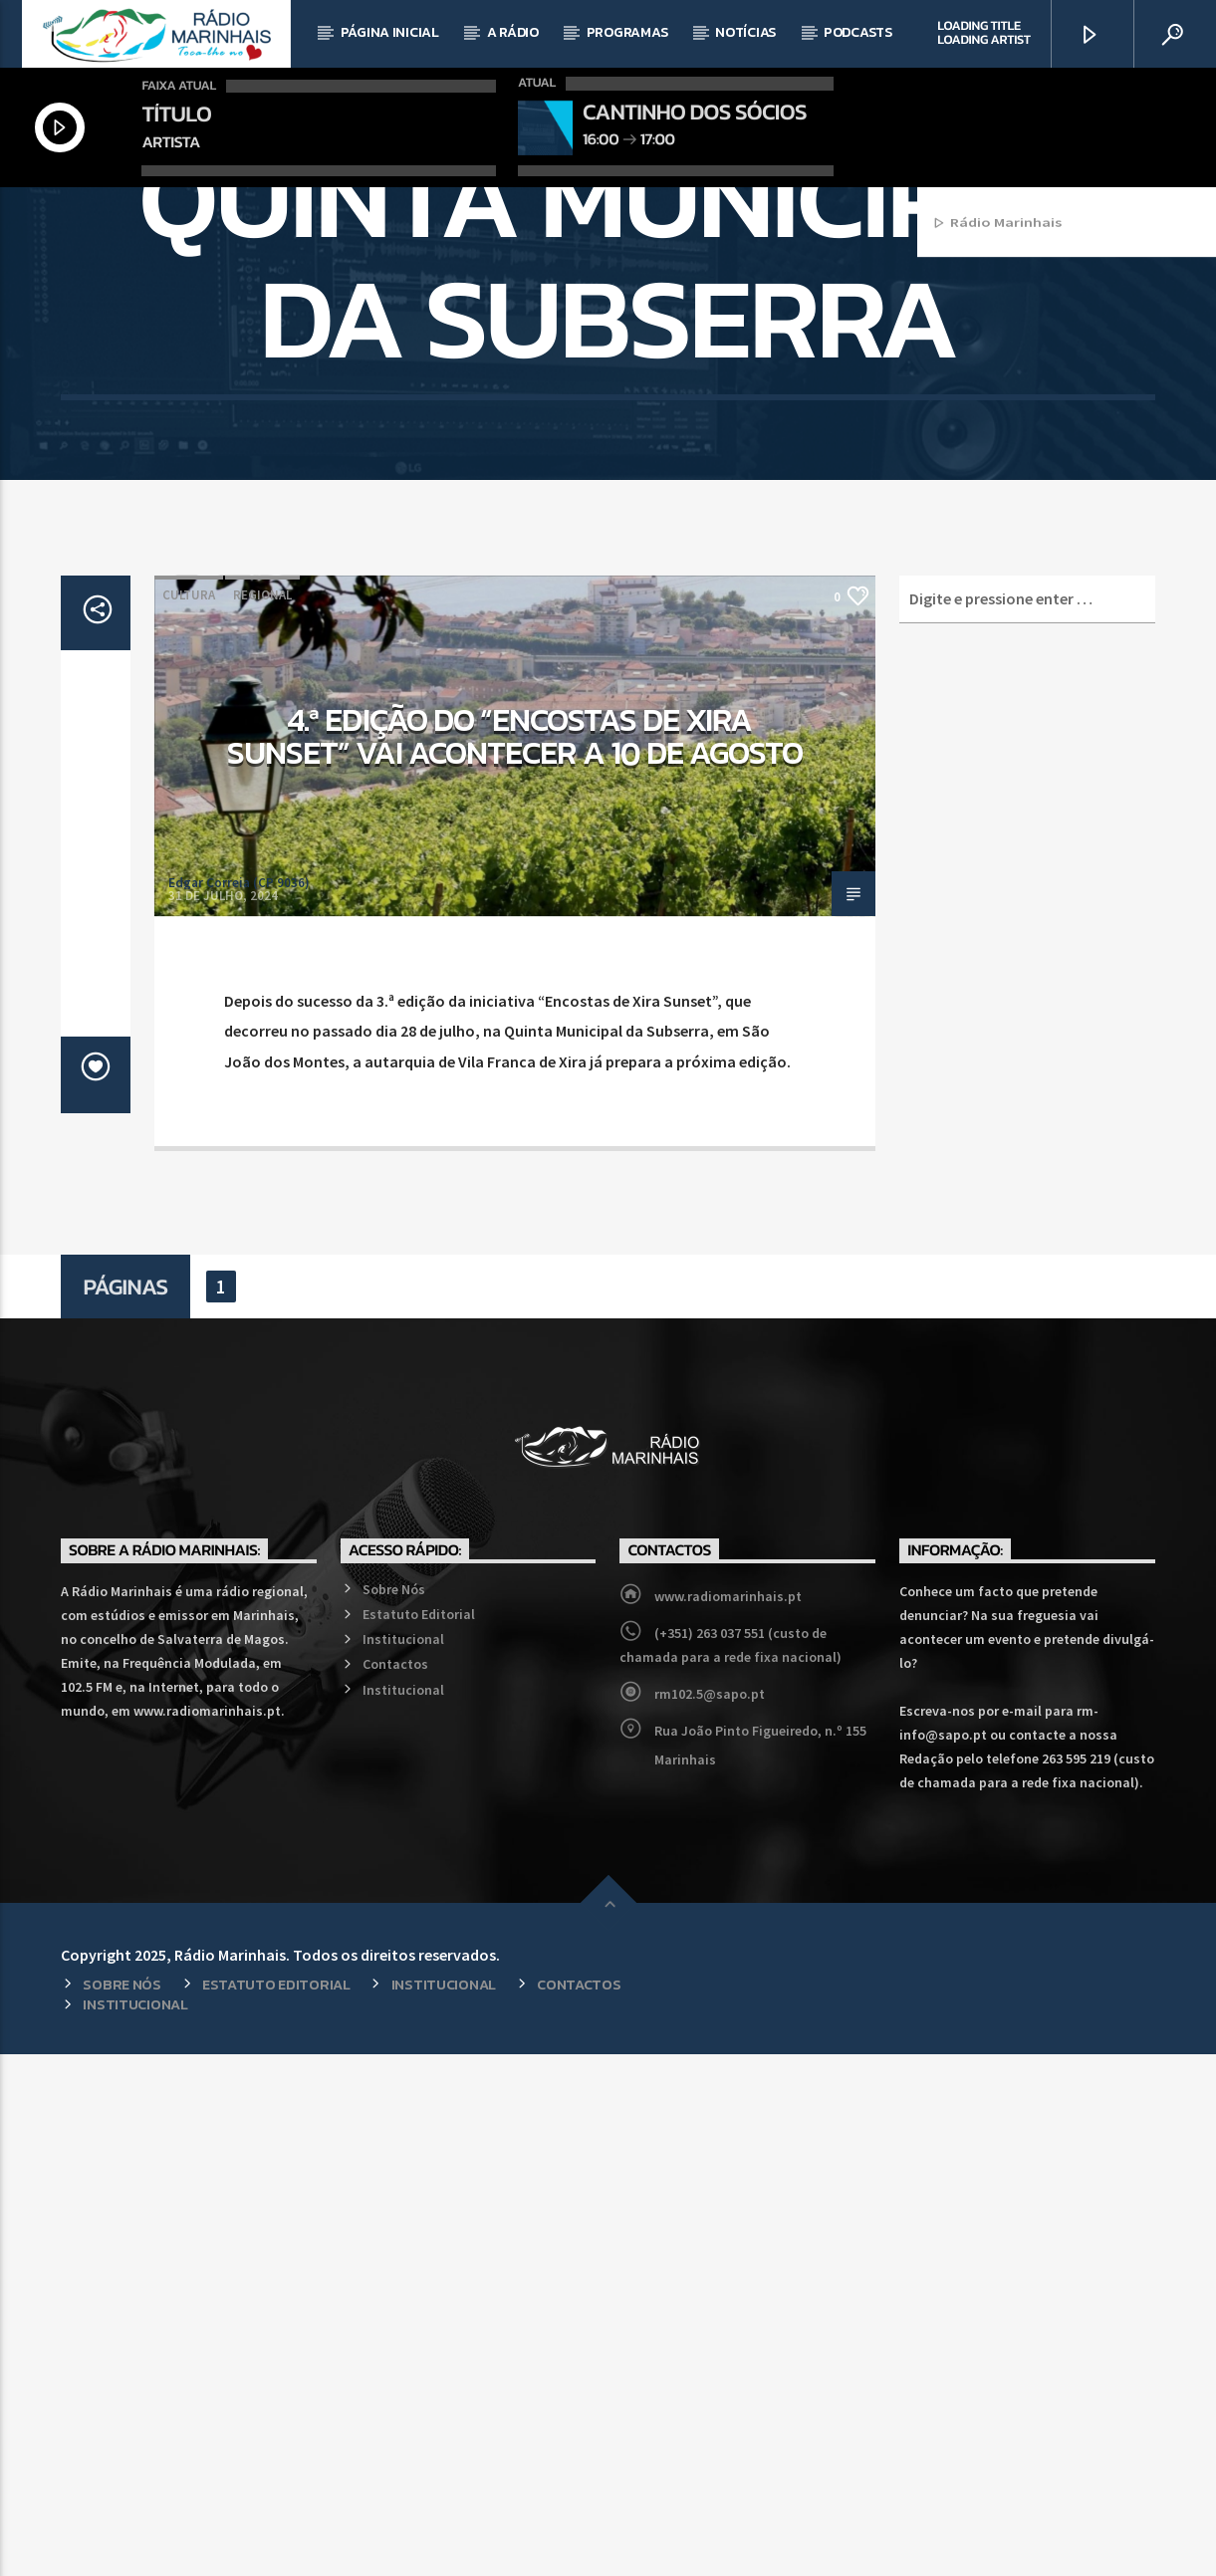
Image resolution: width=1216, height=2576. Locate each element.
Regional (262, 1116)
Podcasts (858, 32)
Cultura (188, 1116)
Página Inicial (390, 32)
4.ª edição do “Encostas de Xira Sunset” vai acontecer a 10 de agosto (515, 1258)
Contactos (395, 2186)
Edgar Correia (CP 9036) (239, 1404)
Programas (627, 32)
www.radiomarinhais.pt (728, 2118)
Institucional (403, 2161)
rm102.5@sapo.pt (709, 2216)
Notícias (745, 32)
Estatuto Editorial (419, 2136)
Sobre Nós (394, 2111)
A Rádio (513, 32)
